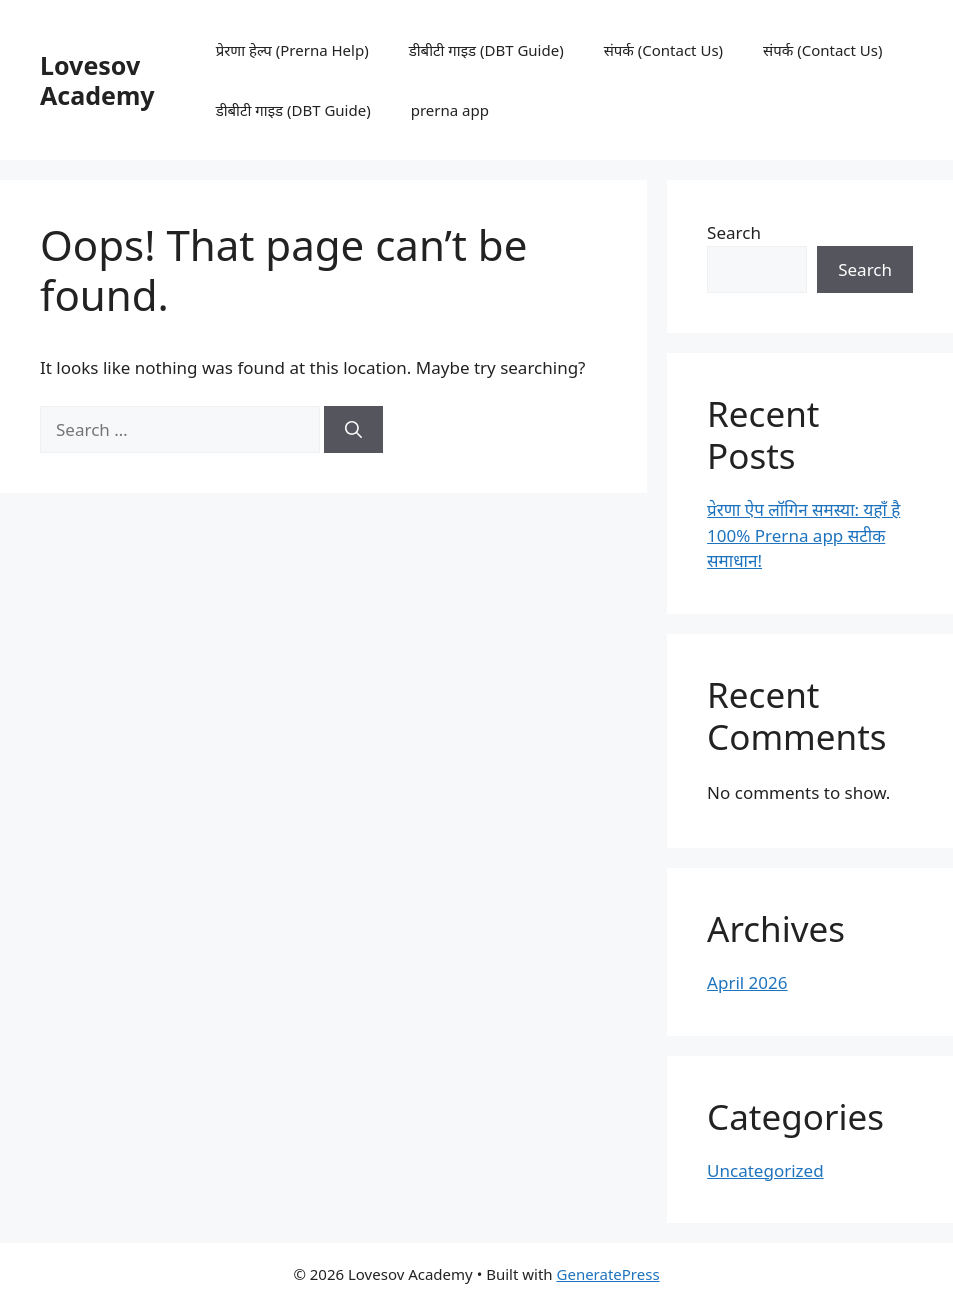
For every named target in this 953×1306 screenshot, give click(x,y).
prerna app (450, 110)
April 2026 (747, 982)
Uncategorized (765, 1170)
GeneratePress (608, 1274)
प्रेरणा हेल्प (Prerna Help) (292, 50)
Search (734, 232)
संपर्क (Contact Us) (663, 50)
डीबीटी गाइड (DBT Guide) (486, 50)
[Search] (353, 430)
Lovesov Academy (97, 80)
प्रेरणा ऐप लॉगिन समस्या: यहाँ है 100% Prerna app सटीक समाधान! (803, 535)
